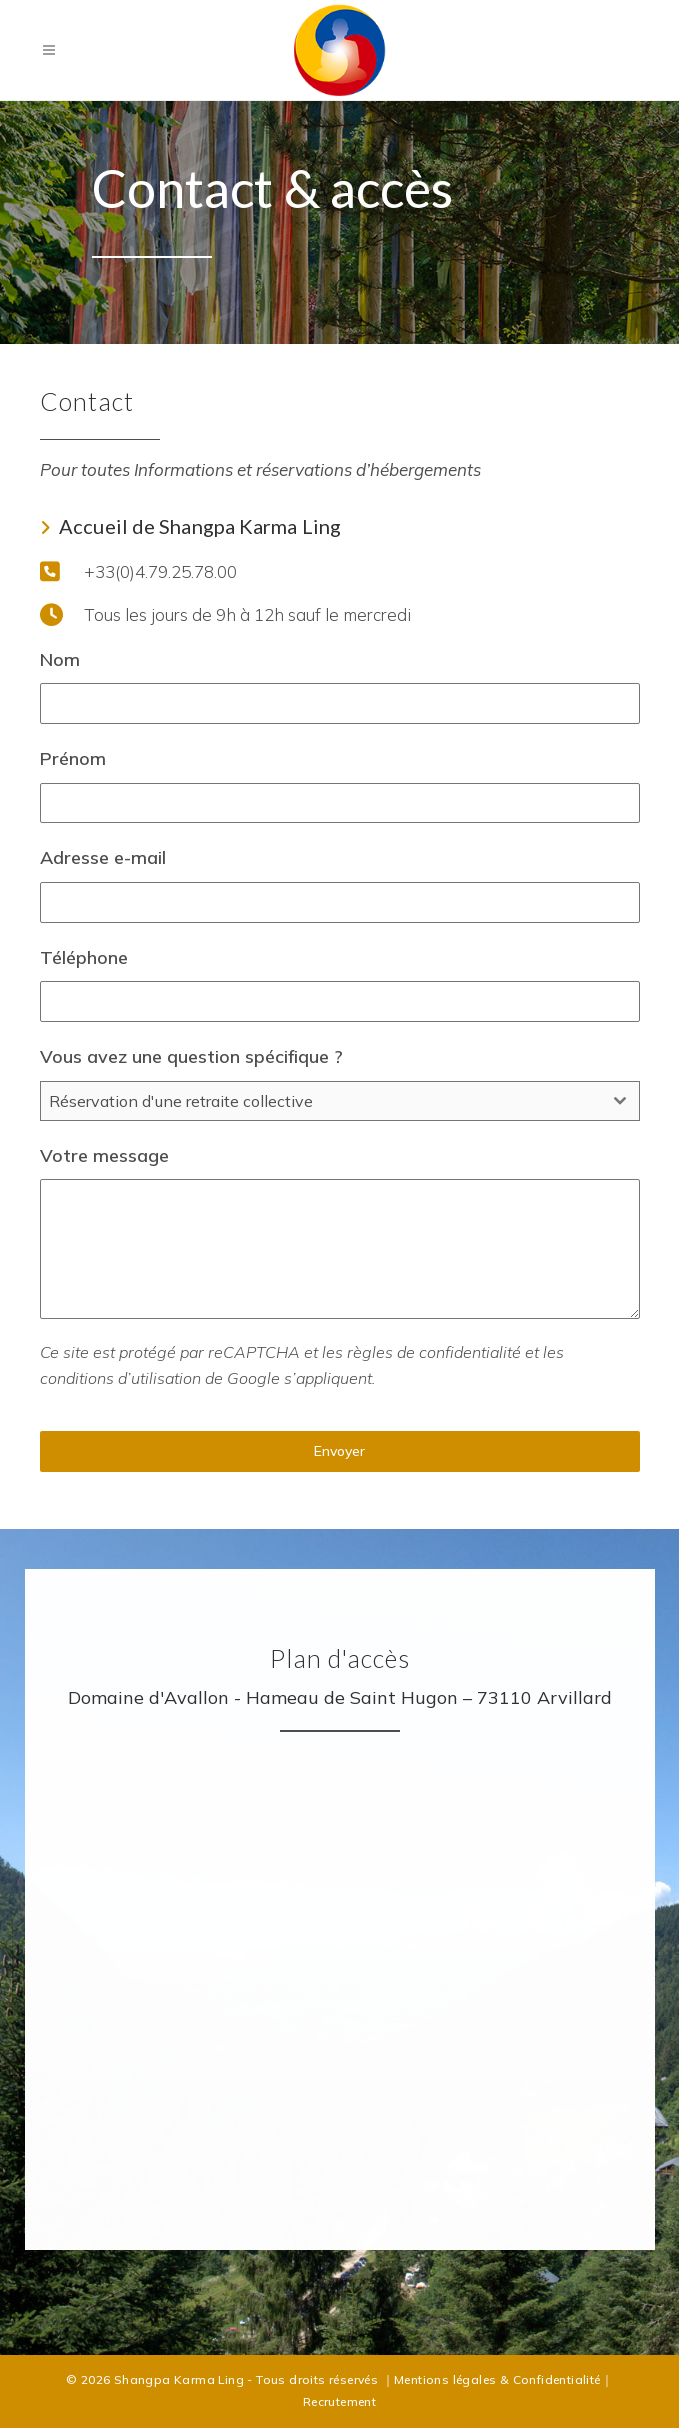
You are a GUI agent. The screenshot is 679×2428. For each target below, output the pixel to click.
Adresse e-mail (103, 857)
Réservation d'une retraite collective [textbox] (181, 1101)
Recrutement (339, 2401)
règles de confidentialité (434, 1352)
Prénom (73, 758)
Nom (60, 659)
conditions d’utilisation (120, 1378)
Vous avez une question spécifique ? (191, 1056)
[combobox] (340, 1101)
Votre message (104, 1155)
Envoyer (339, 1451)
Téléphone (84, 957)
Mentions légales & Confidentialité (497, 2379)
